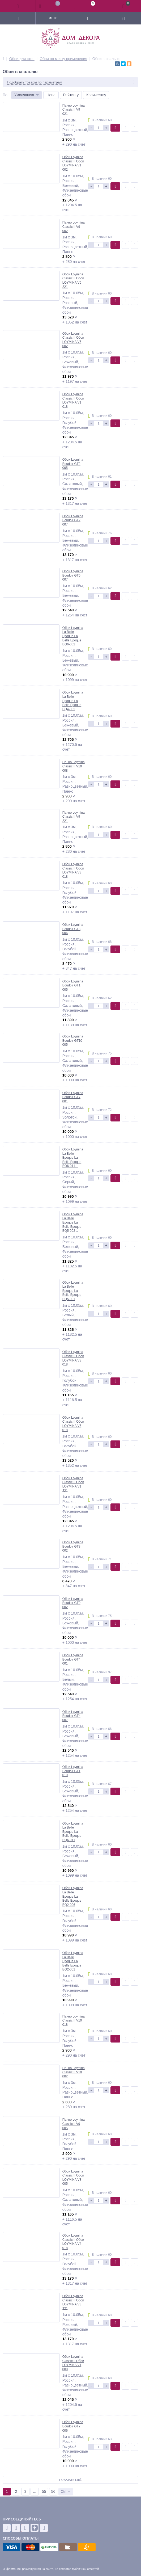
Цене (50, 95)
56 (53, 2491)
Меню (53, 18)
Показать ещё (70, 2479)
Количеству (96, 95)
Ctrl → (66, 2491)
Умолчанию (24, 95)
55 (44, 2491)
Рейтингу (71, 95)
